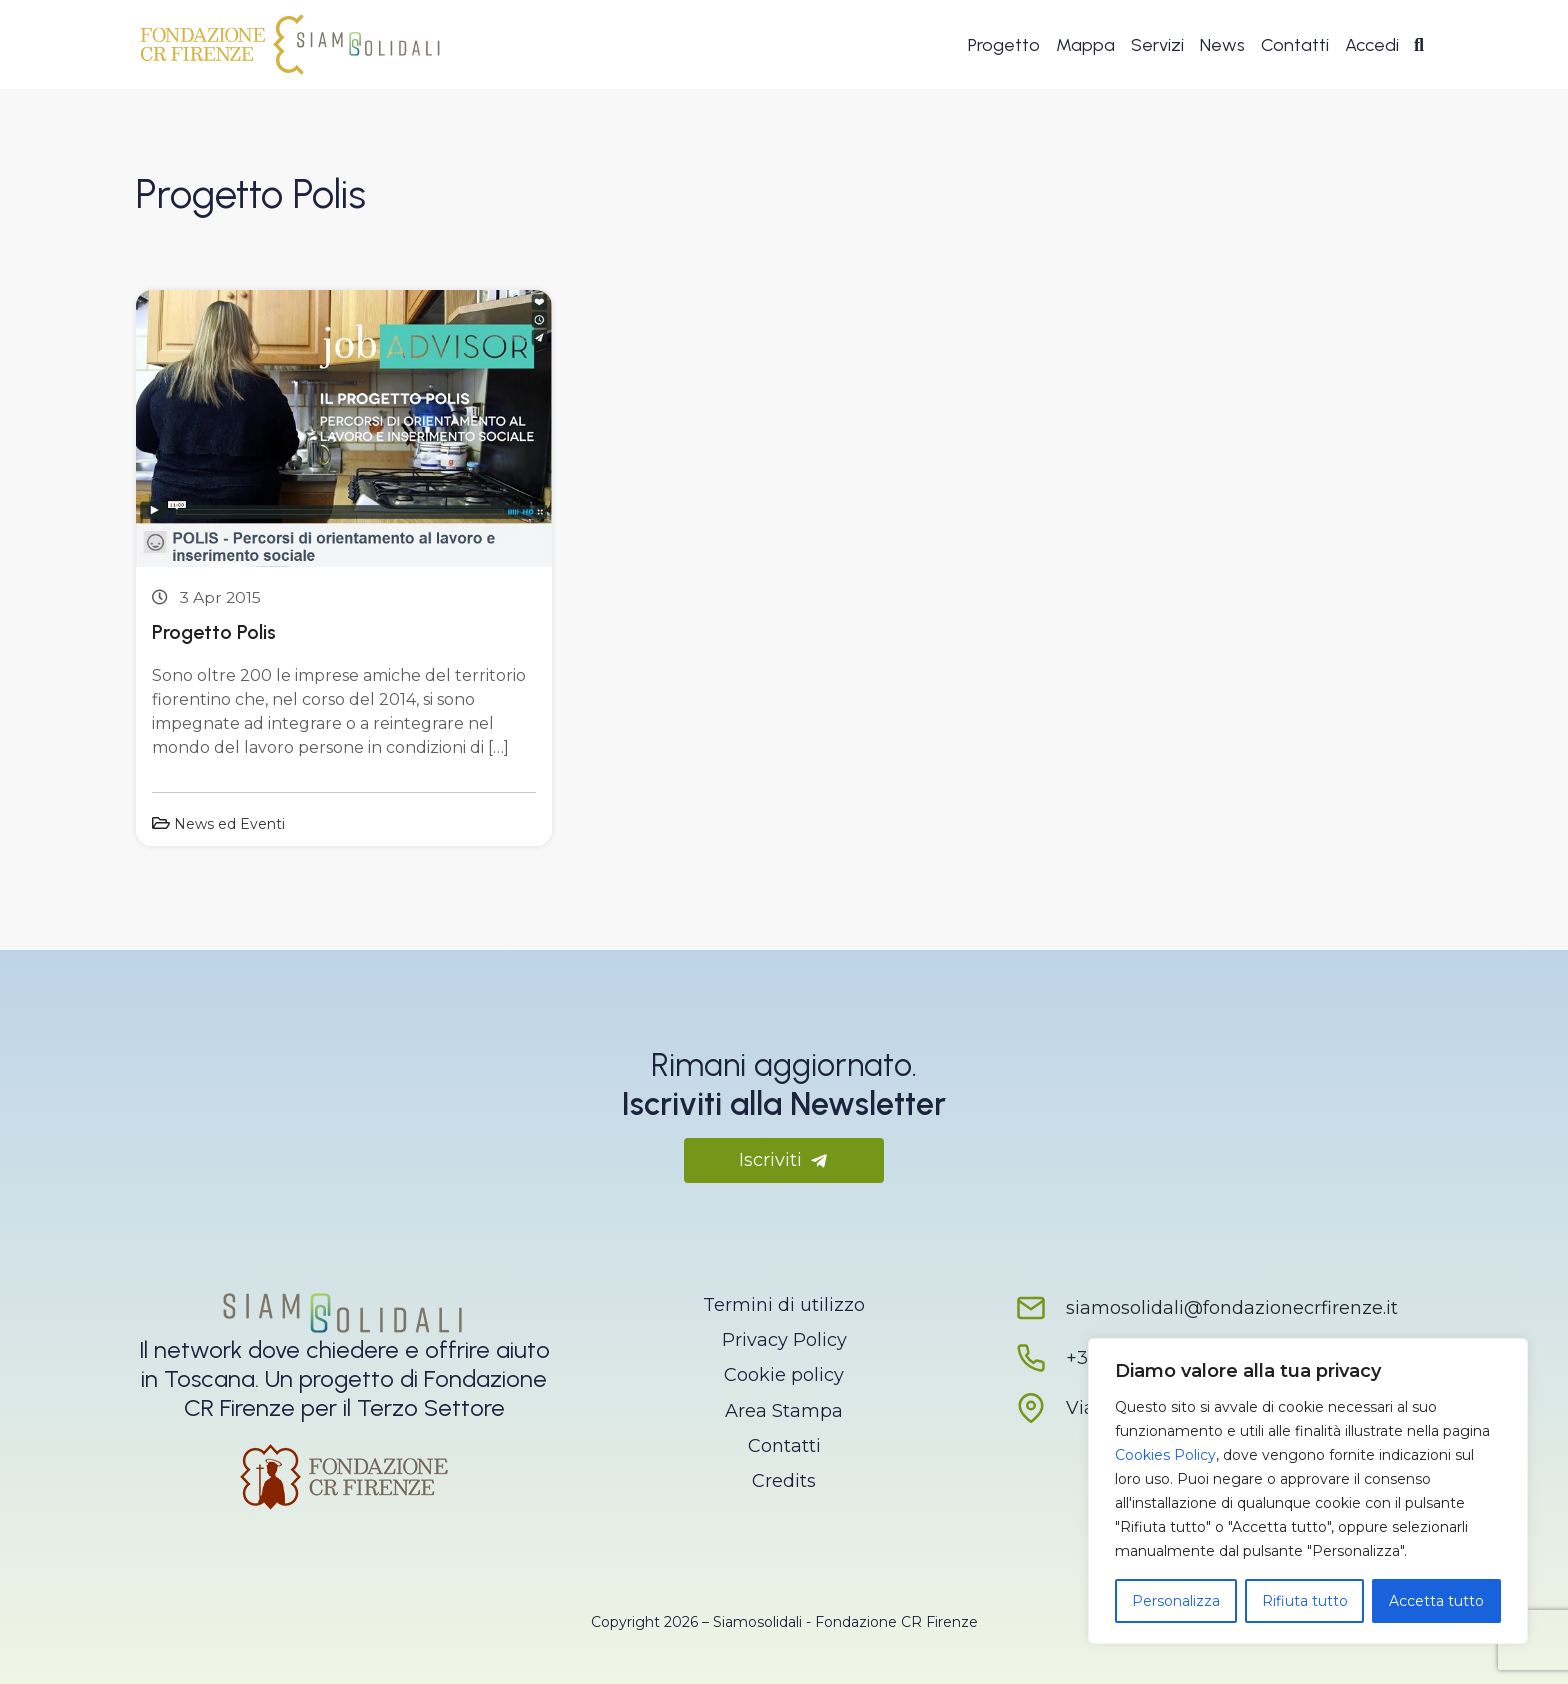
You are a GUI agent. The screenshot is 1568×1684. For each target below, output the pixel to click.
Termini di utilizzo (784, 1305)
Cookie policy (784, 1375)
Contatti (1295, 46)
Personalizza (1176, 1601)
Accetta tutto (1436, 1601)
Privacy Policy (784, 1340)
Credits (784, 1481)
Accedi (1372, 46)
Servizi (1157, 46)
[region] (1308, 1491)
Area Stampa (784, 1411)
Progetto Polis (214, 632)
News (1222, 46)
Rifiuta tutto (1305, 1601)
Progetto (1004, 46)
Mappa (1085, 46)
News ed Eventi (229, 824)
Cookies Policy (1165, 1455)
